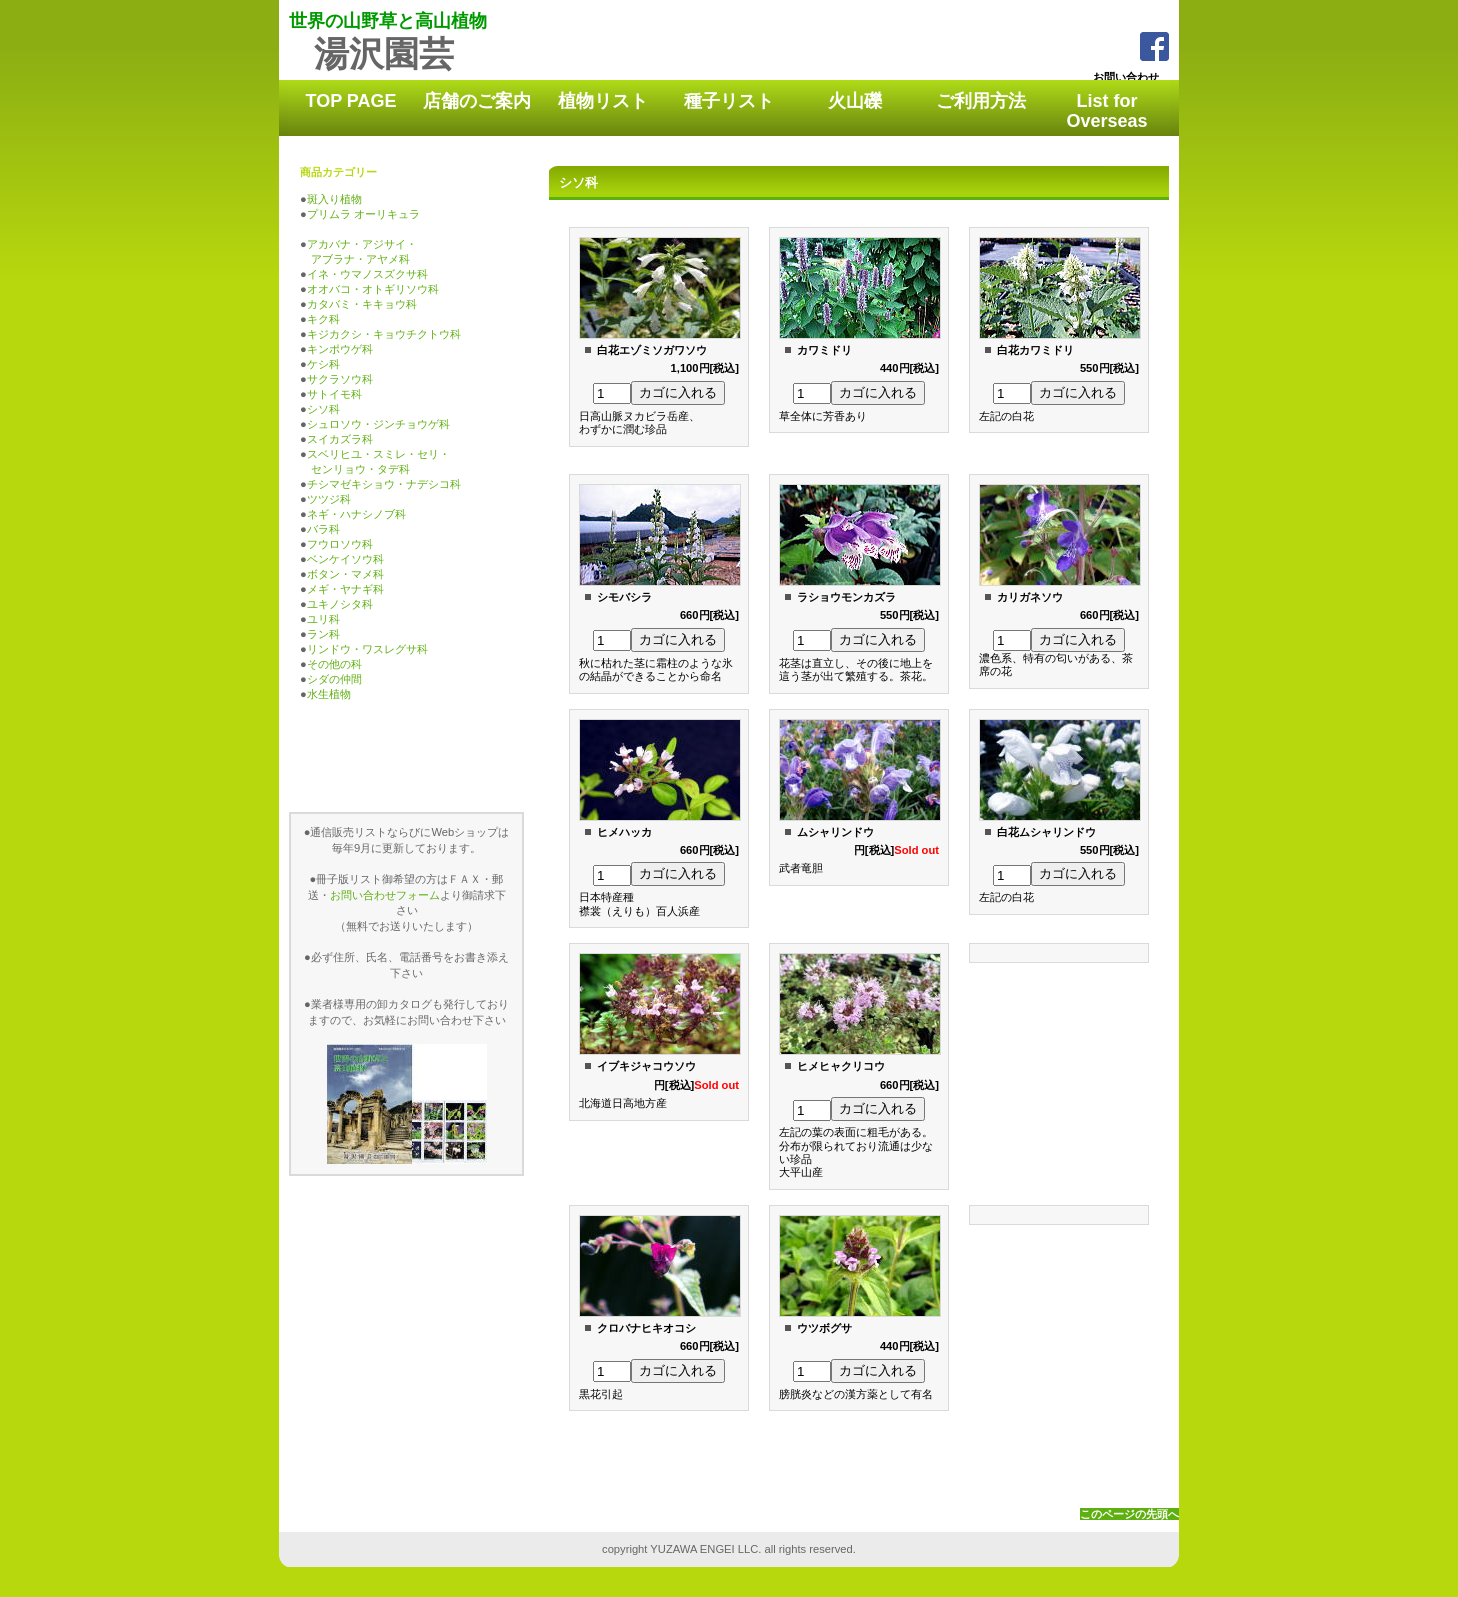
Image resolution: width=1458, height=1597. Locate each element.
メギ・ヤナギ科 (345, 589)
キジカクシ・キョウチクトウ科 (384, 334)
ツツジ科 (329, 499)
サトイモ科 (334, 394)
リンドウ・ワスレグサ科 (367, 649)
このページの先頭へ (1129, 1514)
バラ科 (323, 529)
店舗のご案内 (477, 101)
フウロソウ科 (340, 544)
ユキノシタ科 (340, 604)
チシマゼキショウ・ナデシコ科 (384, 484)
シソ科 (323, 409)
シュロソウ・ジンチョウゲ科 (378, 424)
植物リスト (603, 101)
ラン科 (323, 634)
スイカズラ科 (340, 439)
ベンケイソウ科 (345, 559)
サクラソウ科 (340, 379)
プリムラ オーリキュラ (363, 214)
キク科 (323, 319)
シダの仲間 (334, 679)
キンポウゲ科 (340, 349)
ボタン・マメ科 (345, 574)
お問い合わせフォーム (385, 895)
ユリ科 (323, 619)
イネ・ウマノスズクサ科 (367, 274)
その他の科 (334, 664)
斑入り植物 (334, 199)
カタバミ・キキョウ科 (362, 304)
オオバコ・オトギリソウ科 (373, 289)
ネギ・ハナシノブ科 (356, 514)
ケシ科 (323, 364)
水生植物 (329, 694)
